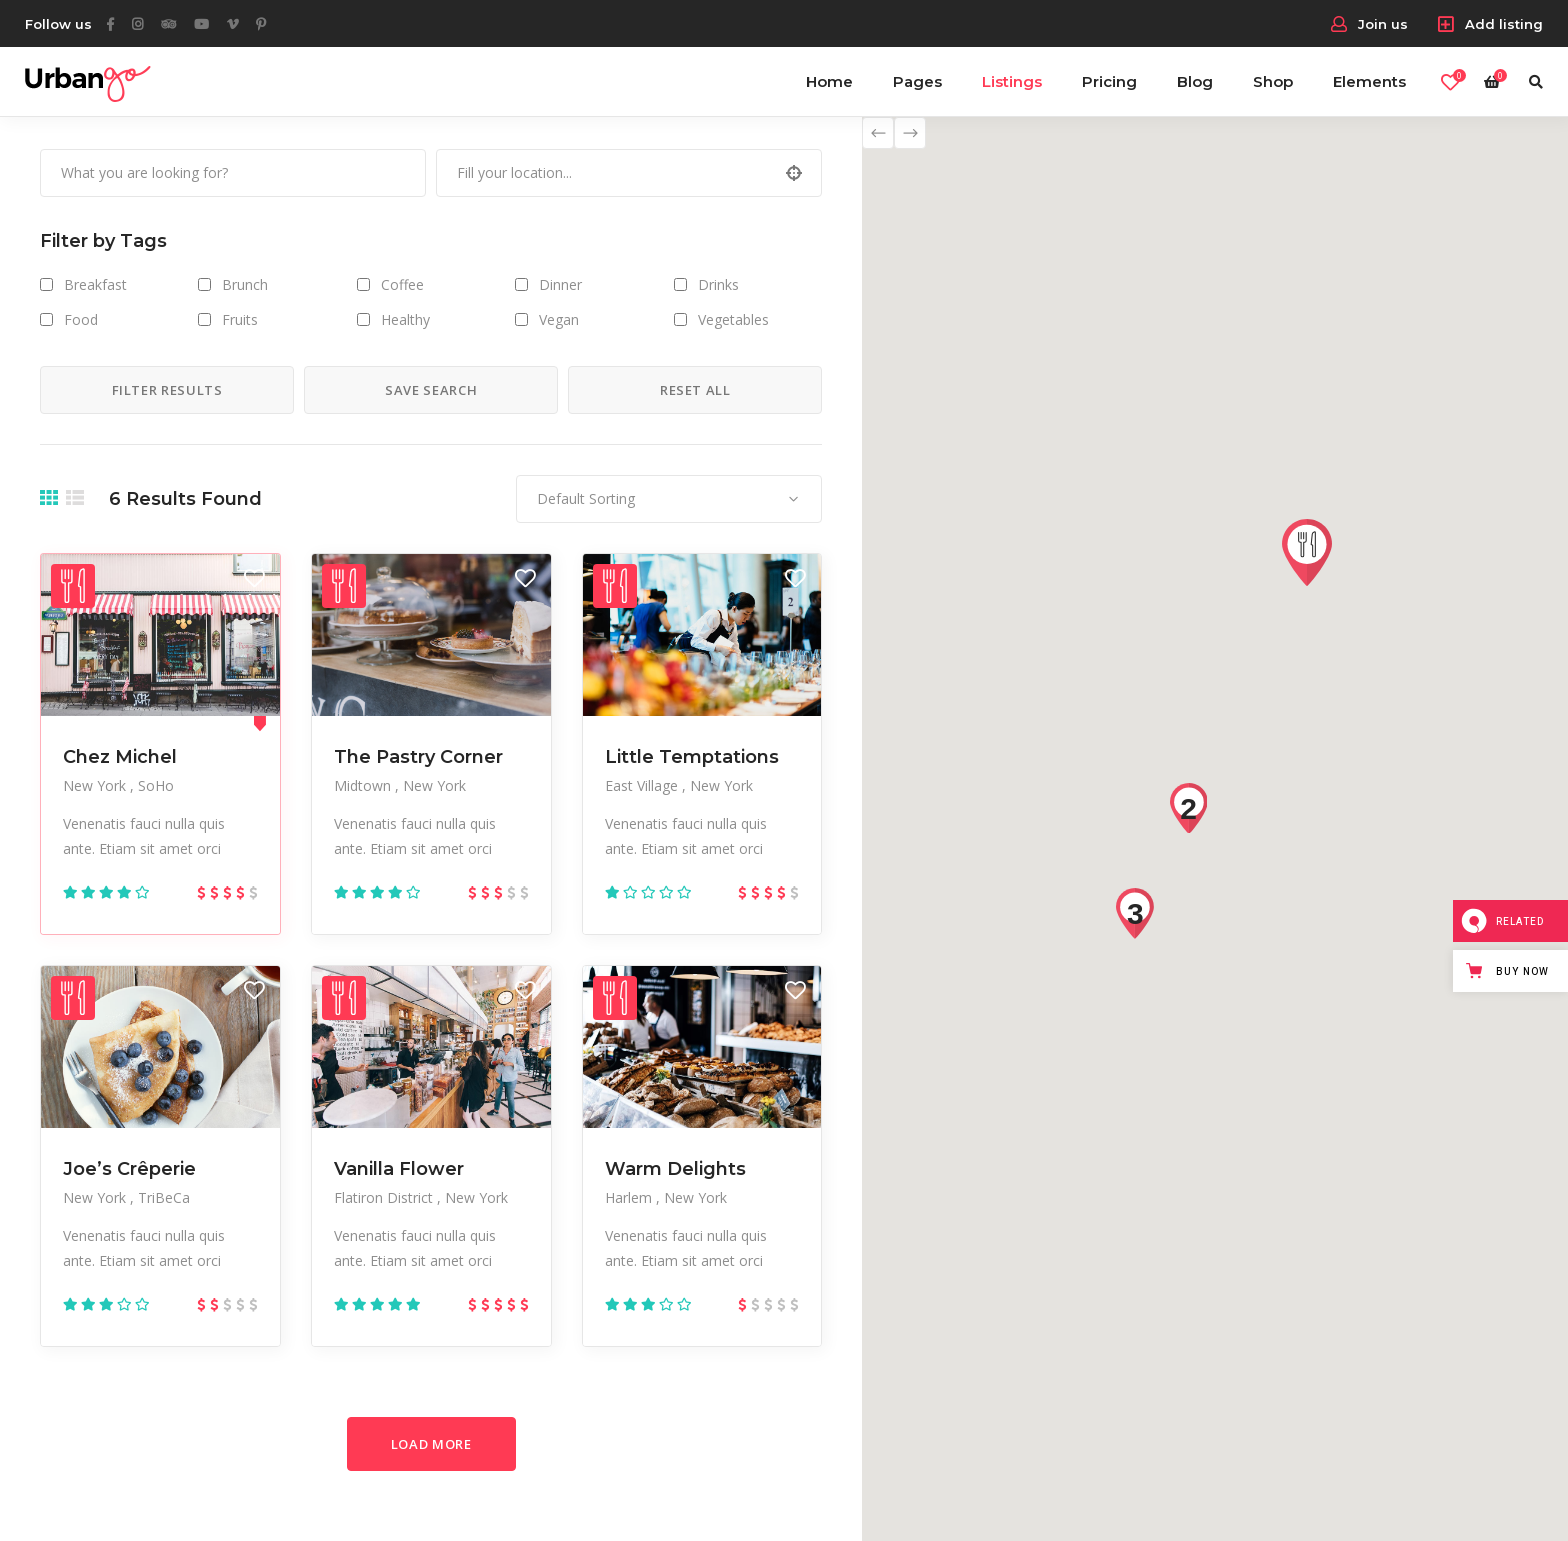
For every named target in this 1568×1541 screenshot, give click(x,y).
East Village (643, 785)
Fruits (240, 319)
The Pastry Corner (418, 757)
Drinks (718, 284)
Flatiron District (385, 1197)
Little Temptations (692, 757)
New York (96, 785)
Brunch (245, 284)
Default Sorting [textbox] (586, 498)
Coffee (402, 284)
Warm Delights (675, 1169)
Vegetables (733, 319)
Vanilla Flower (399, 1169)
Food (81, 319)
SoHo (156, 785)
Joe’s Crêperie (129, 1169)
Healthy (405, 319)
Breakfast (95, 284)
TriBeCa (164, 1197)
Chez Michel (120, 757)
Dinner (560, 284)
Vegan (559, 319)
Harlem (630, 1197)
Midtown (364, 785)
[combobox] (669, 499)
